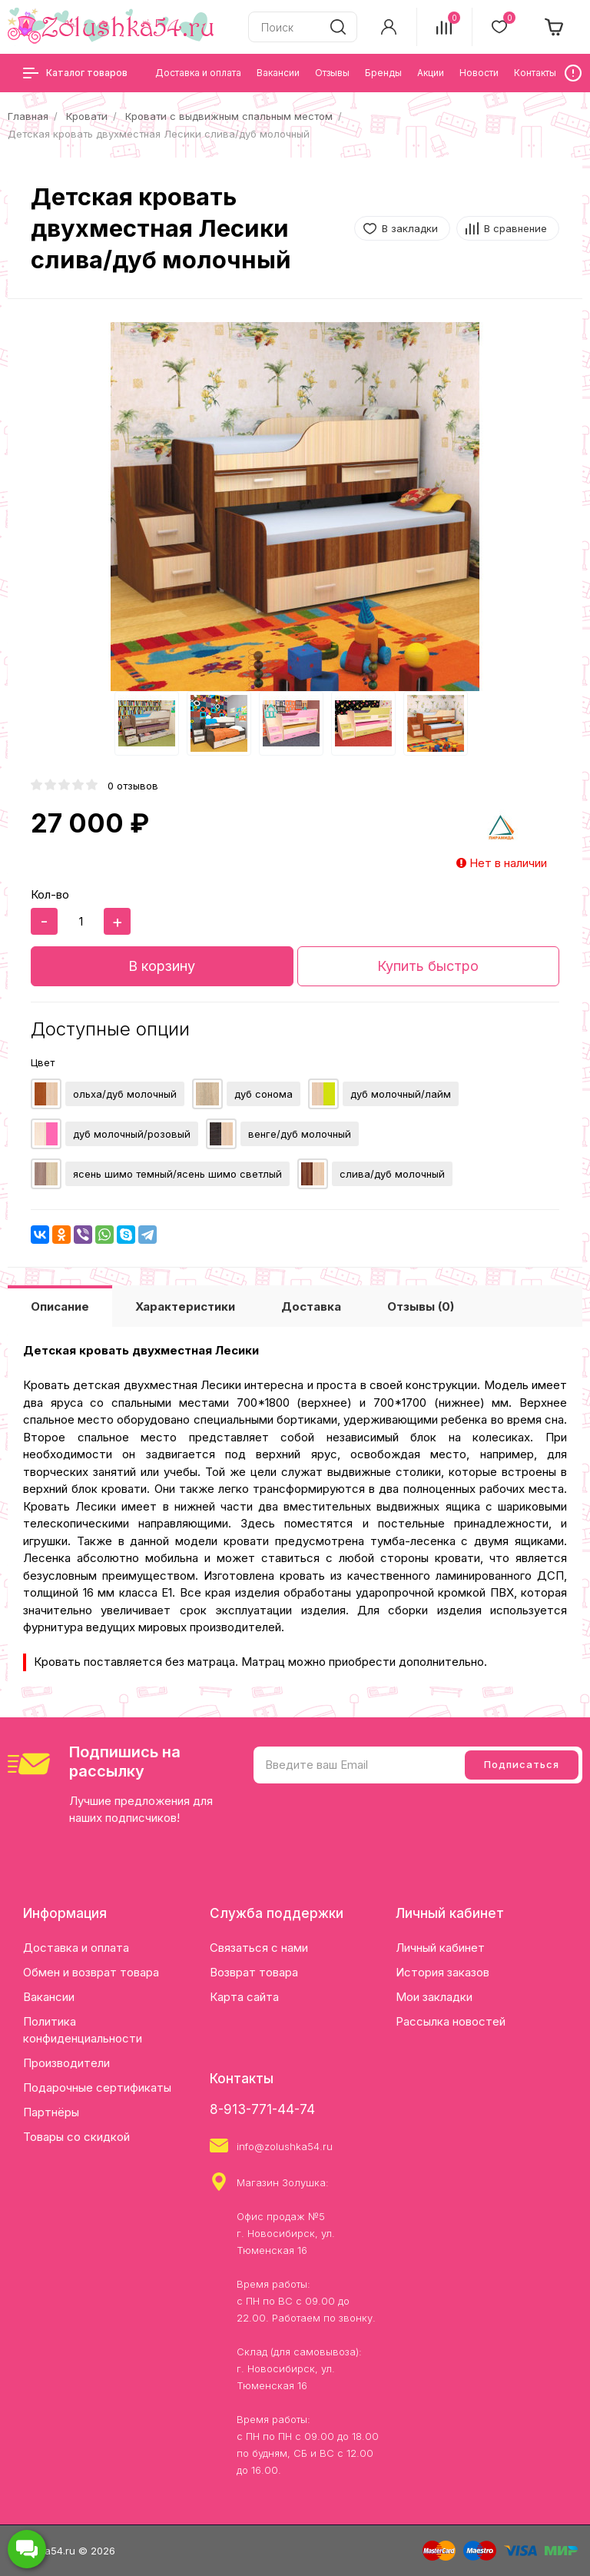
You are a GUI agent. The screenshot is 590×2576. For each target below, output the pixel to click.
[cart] (554, 27)
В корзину (161, 966)
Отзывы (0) (420, 1306)
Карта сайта (244, 1996)
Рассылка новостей (450, 2021)
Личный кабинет (440, 1947)
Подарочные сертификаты (97, 2087)
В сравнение (515, 228)
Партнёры (51, 2112)
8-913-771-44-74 (262, 2109)
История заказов (442, 1972)
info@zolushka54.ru (285, 2146)
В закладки (410, 228)
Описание (60, 1306)
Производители (66, 2063)
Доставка (311, 1306)
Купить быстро (428, 966)
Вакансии (49, 1996)
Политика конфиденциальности (82, 2030)
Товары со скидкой (76, 2136)
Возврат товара (254, 1972)
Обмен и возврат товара (91, 1972)
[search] (338, 27)
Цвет (43, 1062)
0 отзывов (133, 785)
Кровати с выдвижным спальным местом (229, 116)
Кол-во (50, 894)
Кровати (87, 116)
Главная (28, 116)
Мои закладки (434, 1996)
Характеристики (185, 1306)
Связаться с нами (259, 1947)
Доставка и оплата (76, 1947)
